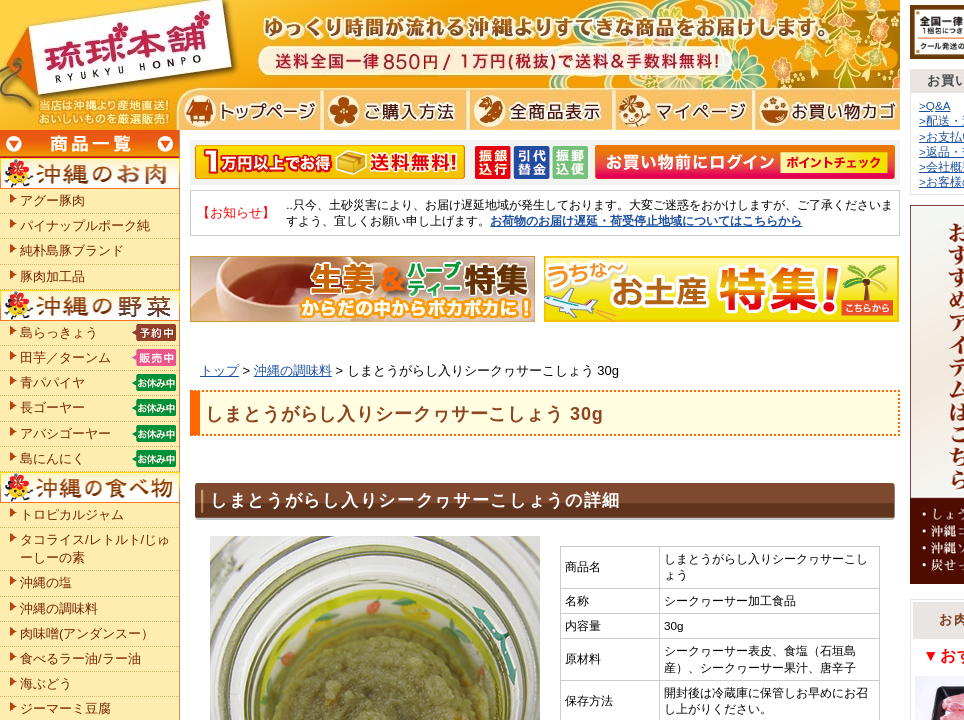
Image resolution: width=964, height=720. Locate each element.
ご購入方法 (392, 110)
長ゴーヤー (52, 407)
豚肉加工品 (52, 276)
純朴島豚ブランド (72, 250)
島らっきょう (59, 332)
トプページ (248, 110)
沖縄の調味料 (293, 370)
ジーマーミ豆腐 (65, 708)
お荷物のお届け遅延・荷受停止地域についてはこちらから (646, 220)
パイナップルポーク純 (85, 225)
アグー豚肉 (52, 200)
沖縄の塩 (46, 582)
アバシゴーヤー (65, 433)
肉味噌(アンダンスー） (87, 633)
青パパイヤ (52, 382)
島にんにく (52, 458)
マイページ (680, 110)
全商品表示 (536, 110)
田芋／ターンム (65, 357)
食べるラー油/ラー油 (80, 658)
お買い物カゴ (824, 110)
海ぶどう (46, 683)
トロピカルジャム (72, 514)
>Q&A (935, 105)
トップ (219, 370)
